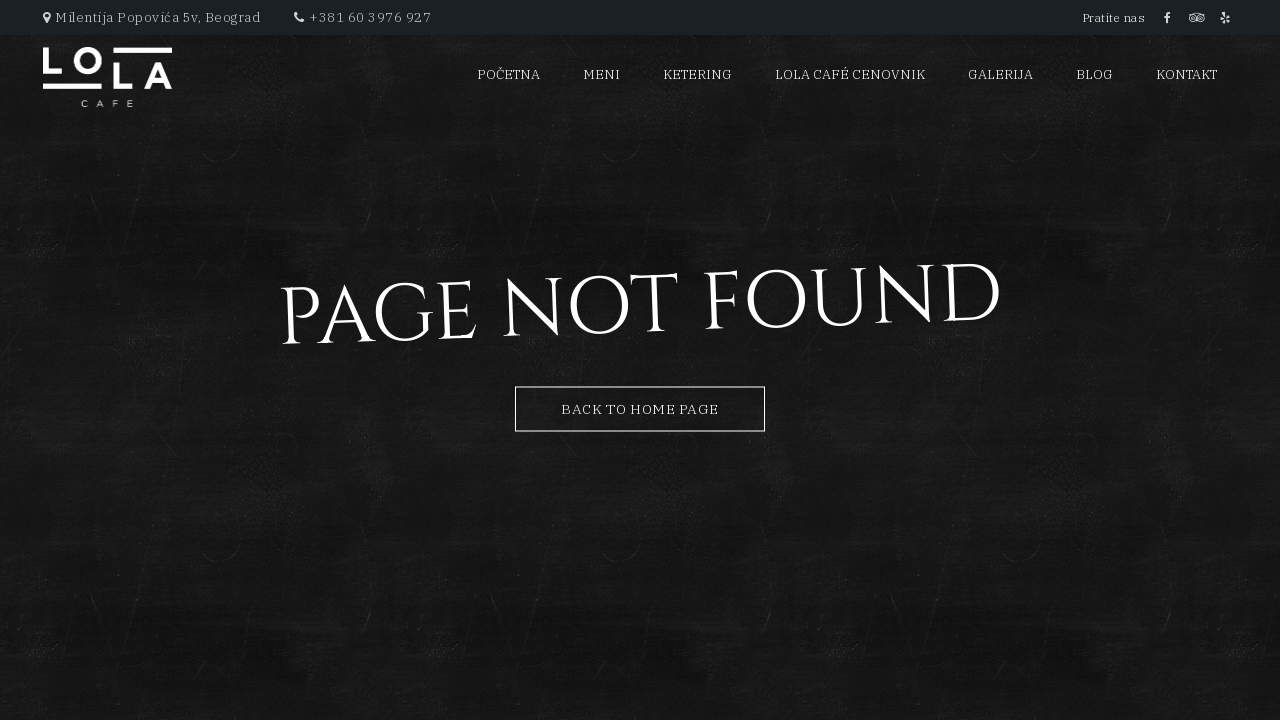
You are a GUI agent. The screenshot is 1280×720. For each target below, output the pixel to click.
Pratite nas (1114, 17)
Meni (601, 74)
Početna (508, 74)
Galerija (1000, 74)
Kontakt (1186, 74)
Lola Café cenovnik (850, 74)
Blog (1094, 74)
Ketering (697, 74)
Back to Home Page (640, 409)
